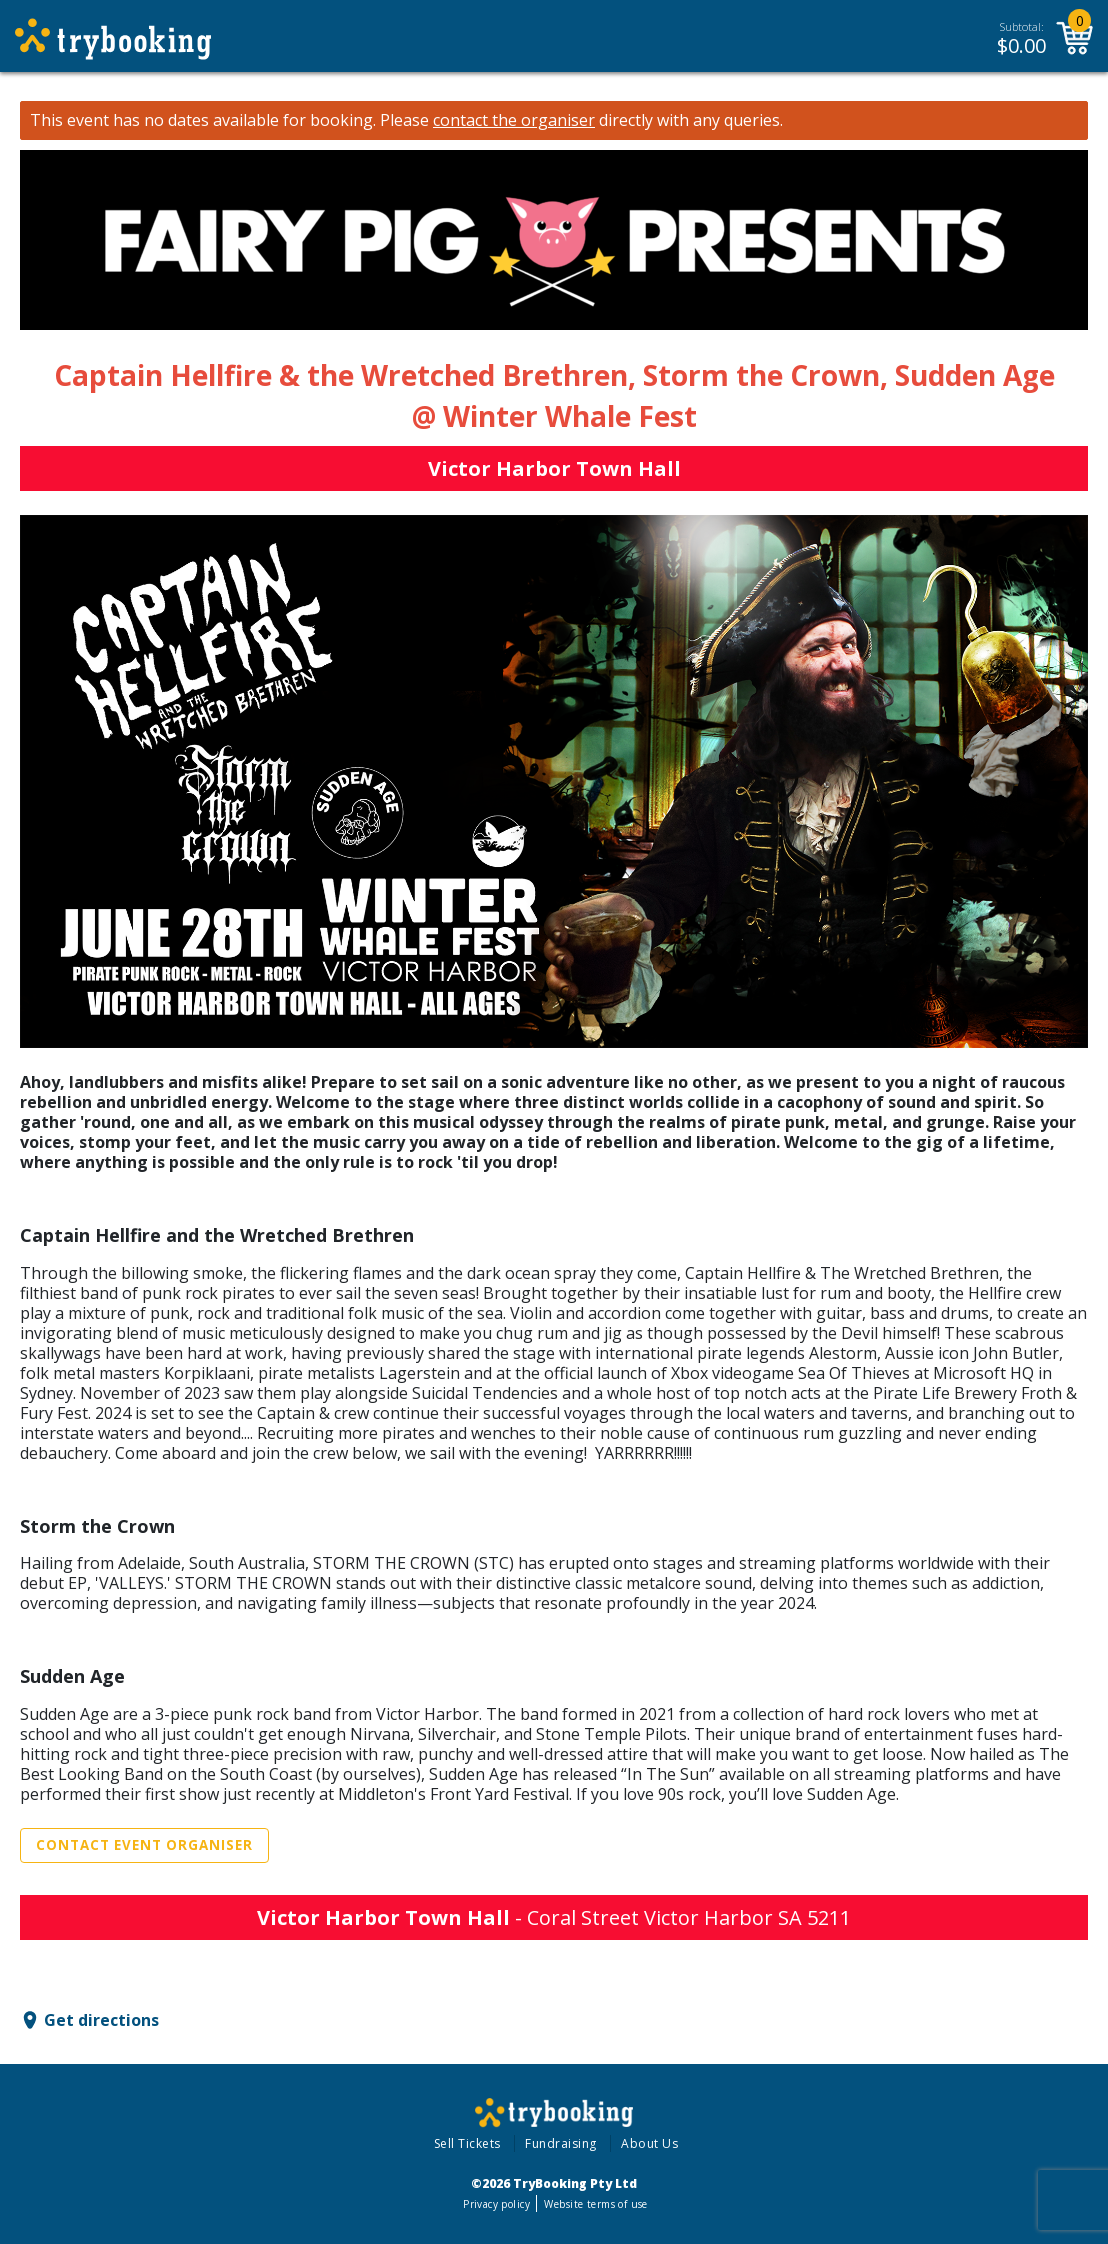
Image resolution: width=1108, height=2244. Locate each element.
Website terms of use (595, 2204)
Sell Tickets (467, 2143)
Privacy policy (496, 2204)
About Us (649, 2143)
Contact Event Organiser (144, 1845)
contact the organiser (514, 120)
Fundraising (561, 2143)
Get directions (101, 2020)
